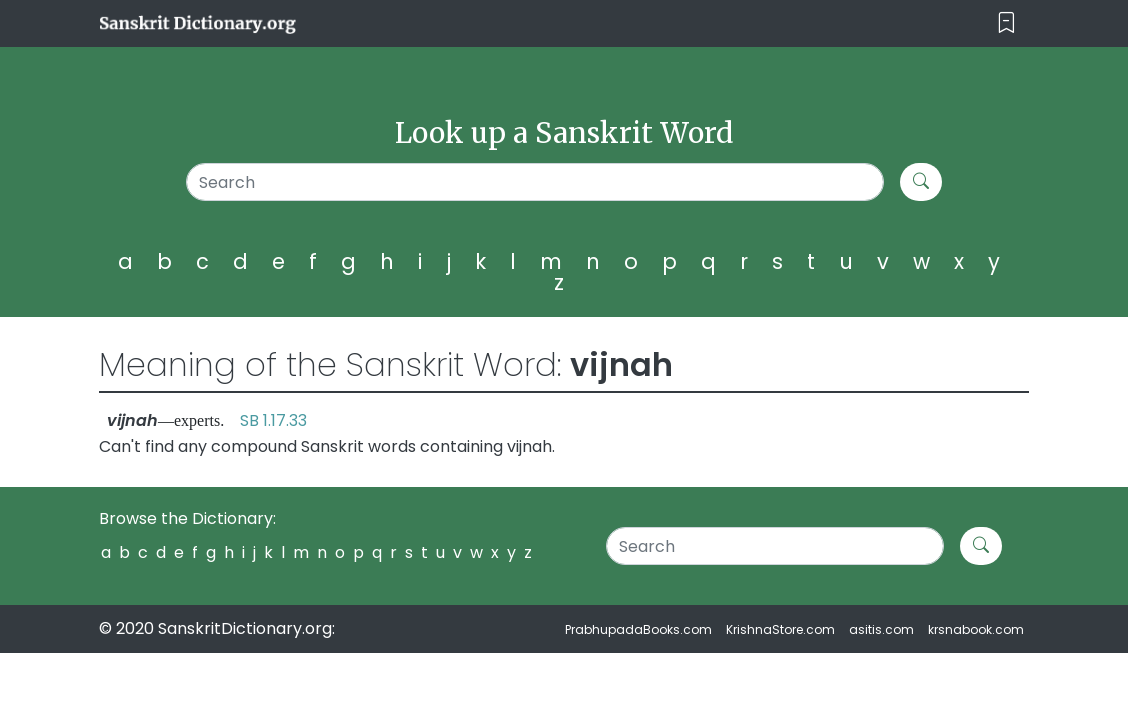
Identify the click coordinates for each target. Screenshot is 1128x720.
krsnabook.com (976, 629)
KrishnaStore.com (780, 629)
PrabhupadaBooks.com (638, 629)
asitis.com (881, 629)
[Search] (535, 182)
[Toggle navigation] (1006, 23)
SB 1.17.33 (273, 420)
